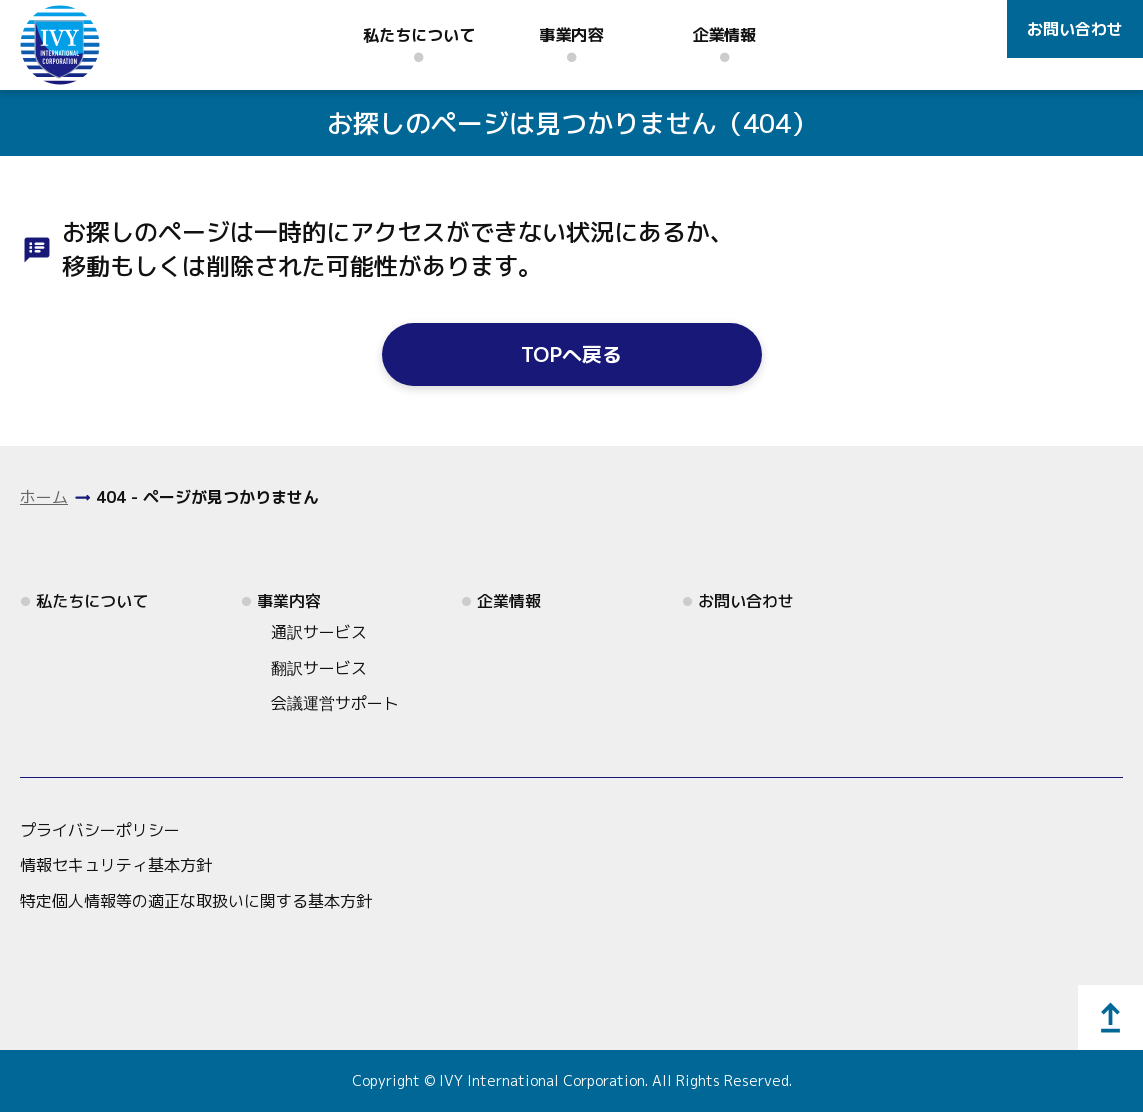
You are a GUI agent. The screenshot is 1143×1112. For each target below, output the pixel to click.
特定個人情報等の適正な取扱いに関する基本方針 (196, 901)
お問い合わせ (1075, 29)
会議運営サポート (335, 703)
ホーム (44, 497)
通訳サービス (319, 632)
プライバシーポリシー (100, 830)
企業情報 (724, 35)
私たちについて (419, 35)
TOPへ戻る (571, 354)
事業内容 (571, 35)
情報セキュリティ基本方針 (116, 865)
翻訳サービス (319, 668)
